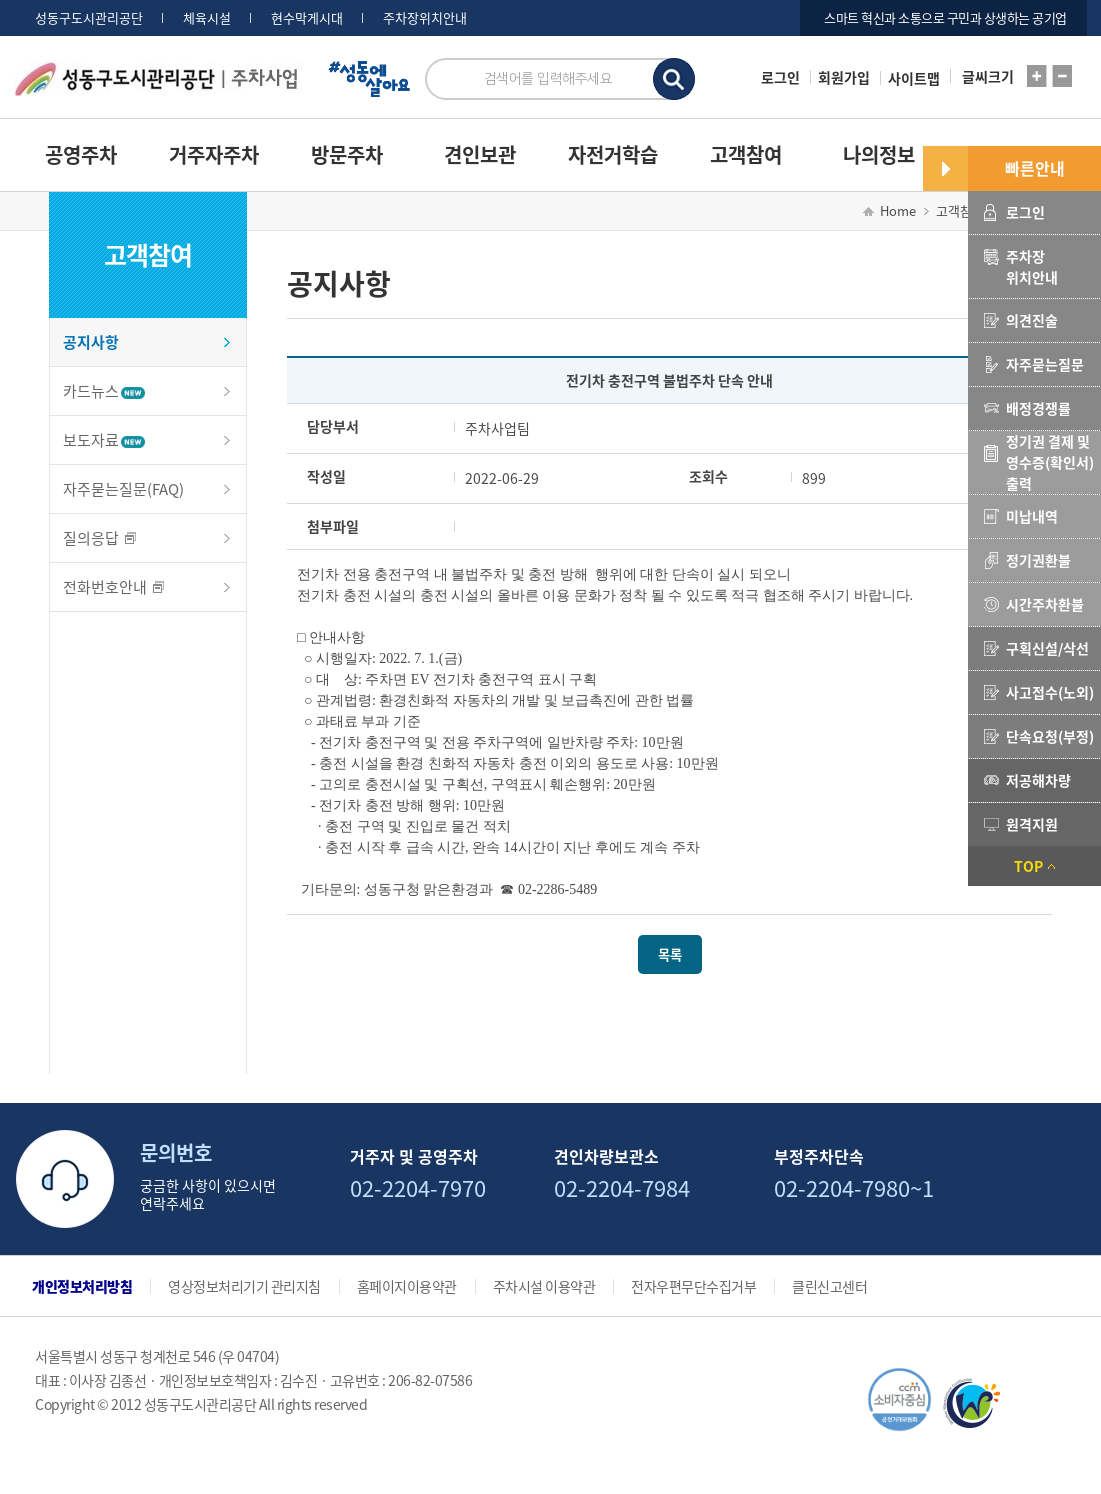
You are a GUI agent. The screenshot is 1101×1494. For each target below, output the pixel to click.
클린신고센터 (829, 1286)
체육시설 (207, 18)
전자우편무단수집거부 (693, 1286)
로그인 (780, 77)
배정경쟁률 (1038, 408)
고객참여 (746, 154)
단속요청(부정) (1050, 736)
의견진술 (1032, 320)
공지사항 (91, 342)
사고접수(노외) (1050, 692)
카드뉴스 (104, 391)
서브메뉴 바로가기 (0, 0)
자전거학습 (613, 154)
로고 (213, 88)
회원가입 (844, 77)
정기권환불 (1038, 560)
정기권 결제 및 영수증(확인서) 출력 (1050, 462)
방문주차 (347, 154)
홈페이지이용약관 (407, 1286)
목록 (670, 954)
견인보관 (480, 154)
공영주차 (81, 154)
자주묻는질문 (1045, 364)
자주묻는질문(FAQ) (123, 489)
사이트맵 (914, 78)
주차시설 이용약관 (544, 1286)
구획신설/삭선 (1047, 648)
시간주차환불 (1045, 604)
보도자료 (104, 440)
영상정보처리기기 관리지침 (244, 1286)
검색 (674, 79)
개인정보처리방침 (82, 1286)
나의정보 (879, 154)
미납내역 (1032, 516)
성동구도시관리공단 (89, 18)
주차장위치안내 (425, 18)
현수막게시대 (307, 18)
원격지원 (1032, 824)
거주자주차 (214, 154)
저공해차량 (1038, 780)
